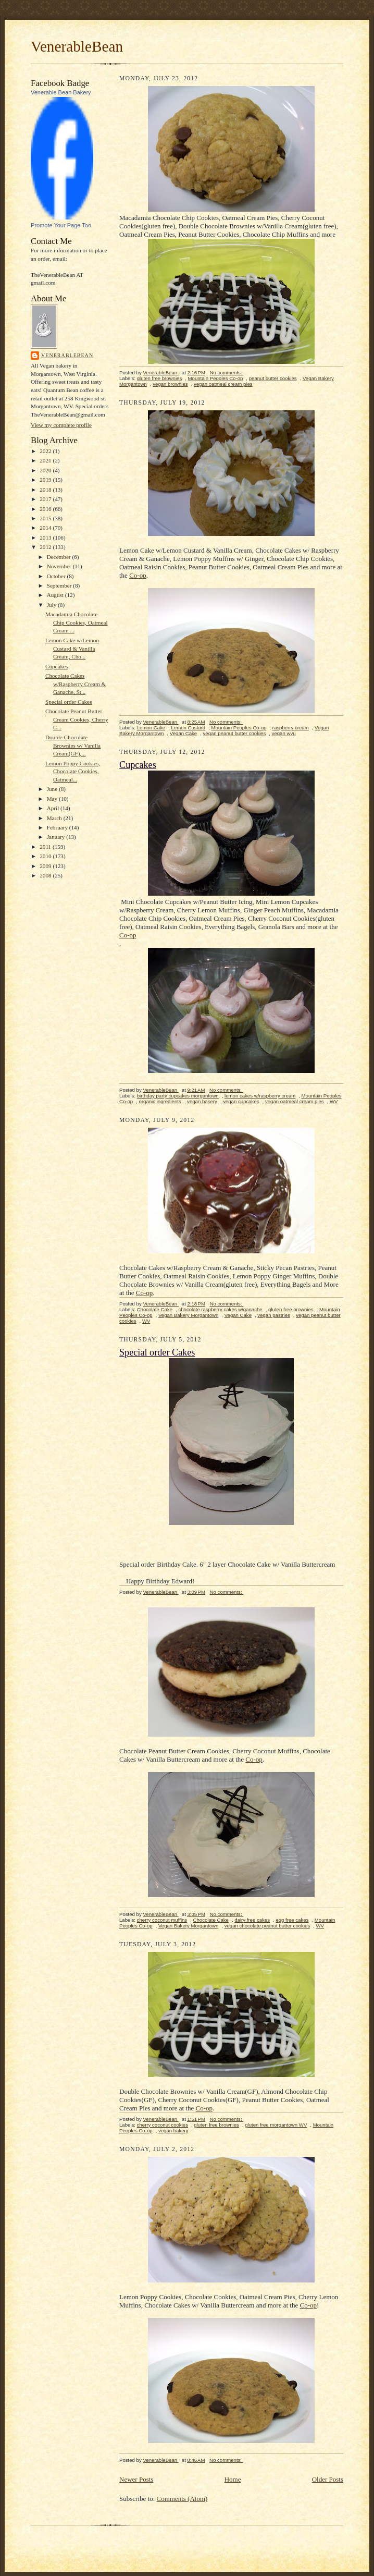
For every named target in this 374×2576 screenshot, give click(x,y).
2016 (46, 509)
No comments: (227, 372)
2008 (46, 875)
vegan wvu (284, 733)
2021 (46, 460)
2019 (46, 480)
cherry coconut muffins (162, 1920)
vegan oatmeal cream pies (223, 384)
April (53, 808)
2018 (46, 489)
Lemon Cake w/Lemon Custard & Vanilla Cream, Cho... (72, 648)
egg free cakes (292, 1920)
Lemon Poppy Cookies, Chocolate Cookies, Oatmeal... (72, 771)
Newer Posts (136, 2479)
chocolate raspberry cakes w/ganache (220, 1309)
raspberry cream (290, 727)
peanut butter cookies (273, 378)
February (58, 827)
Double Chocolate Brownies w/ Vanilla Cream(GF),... (73, 745)
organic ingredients (160, 1101)
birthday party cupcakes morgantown (178, 1095)
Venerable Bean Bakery (61, 92)
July (52, 605)
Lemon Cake (151, 727)
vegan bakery (202, 1101)
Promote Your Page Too (61, 225)
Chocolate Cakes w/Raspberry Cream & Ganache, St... (75, 684)
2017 (46, 499)
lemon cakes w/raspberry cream (260, 1095)
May (53, 799)
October (57, 576)
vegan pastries (273, 1315)
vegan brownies (170, 384)
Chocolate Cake (154, 1309)
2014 (46, 527)
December (59, 557)
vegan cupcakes (241, 1101)
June (53, 789)
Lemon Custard (188, 727)
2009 (46, 866)
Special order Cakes (68, 702)
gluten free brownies (159, 378)
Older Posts (327, 2479)
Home (233, 2479)
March (55, 818)
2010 (46, 856)
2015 (46, 518)
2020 (46, 470)
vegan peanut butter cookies (234, 733)
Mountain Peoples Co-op (215, 378)
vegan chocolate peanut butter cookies (267, 1925)
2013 (46, 537)
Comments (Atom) (182, 2498)
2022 (46, 451)
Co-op (137, 575)
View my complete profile (61, 425)
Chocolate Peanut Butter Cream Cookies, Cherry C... (76, 719)
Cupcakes (56, 666)
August (56, 595)
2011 (46, 847)
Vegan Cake (183, 733)
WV (334, 1101)
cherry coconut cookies (162, 2125)
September (60, 585)
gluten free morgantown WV (276, 2125)
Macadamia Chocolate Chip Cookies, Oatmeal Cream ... (76, 622)
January (57, 837)
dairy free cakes (252, 1920)
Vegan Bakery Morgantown (188, 1315)
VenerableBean (77, 46)
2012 (46, 547)
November (60, 566)
